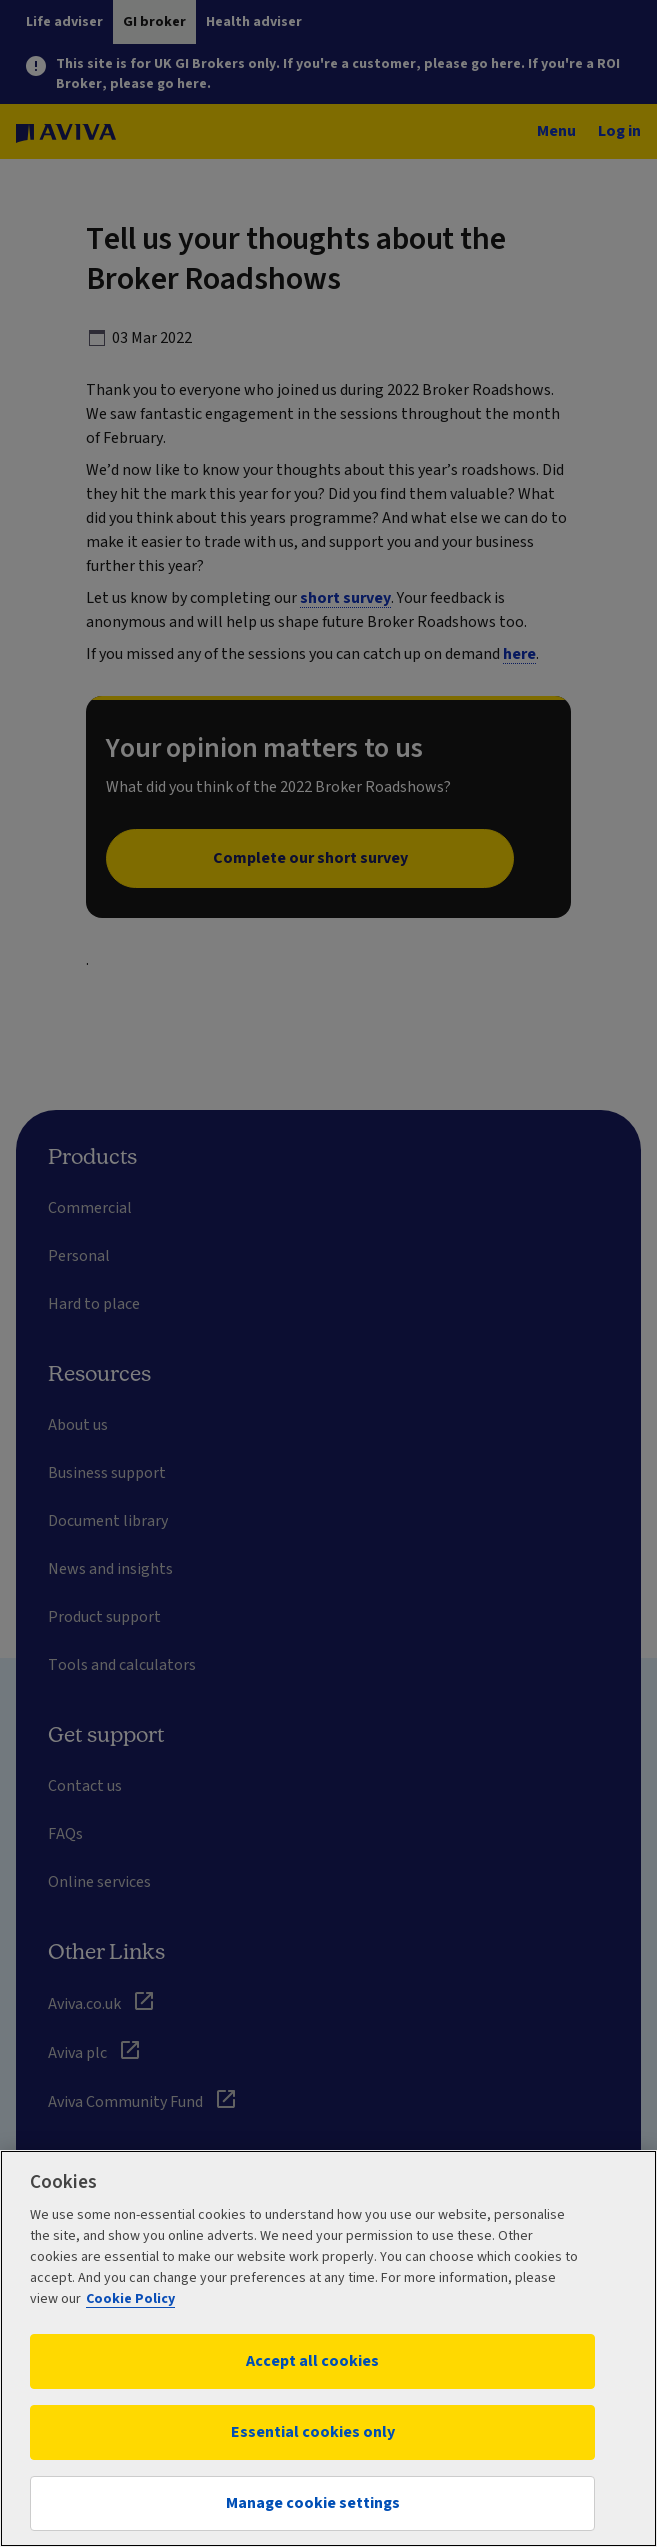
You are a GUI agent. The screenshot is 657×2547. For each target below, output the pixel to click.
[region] (328, 2348)
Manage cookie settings (313, 2503)
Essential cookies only (313, 2432)
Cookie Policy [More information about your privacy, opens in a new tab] (130, 2299)
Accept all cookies (312, 2361)
